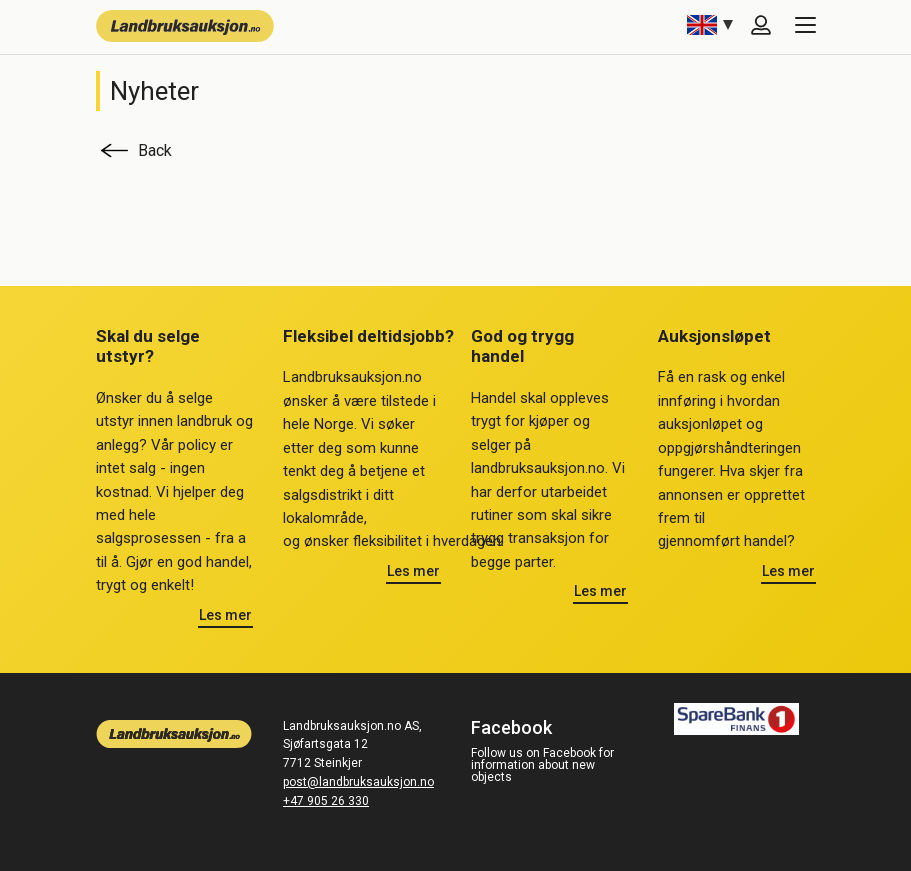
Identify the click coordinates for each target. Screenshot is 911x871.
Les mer (225, 615)
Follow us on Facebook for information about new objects (542, 765)
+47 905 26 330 (326, 801)
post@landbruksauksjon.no (358, 782)
